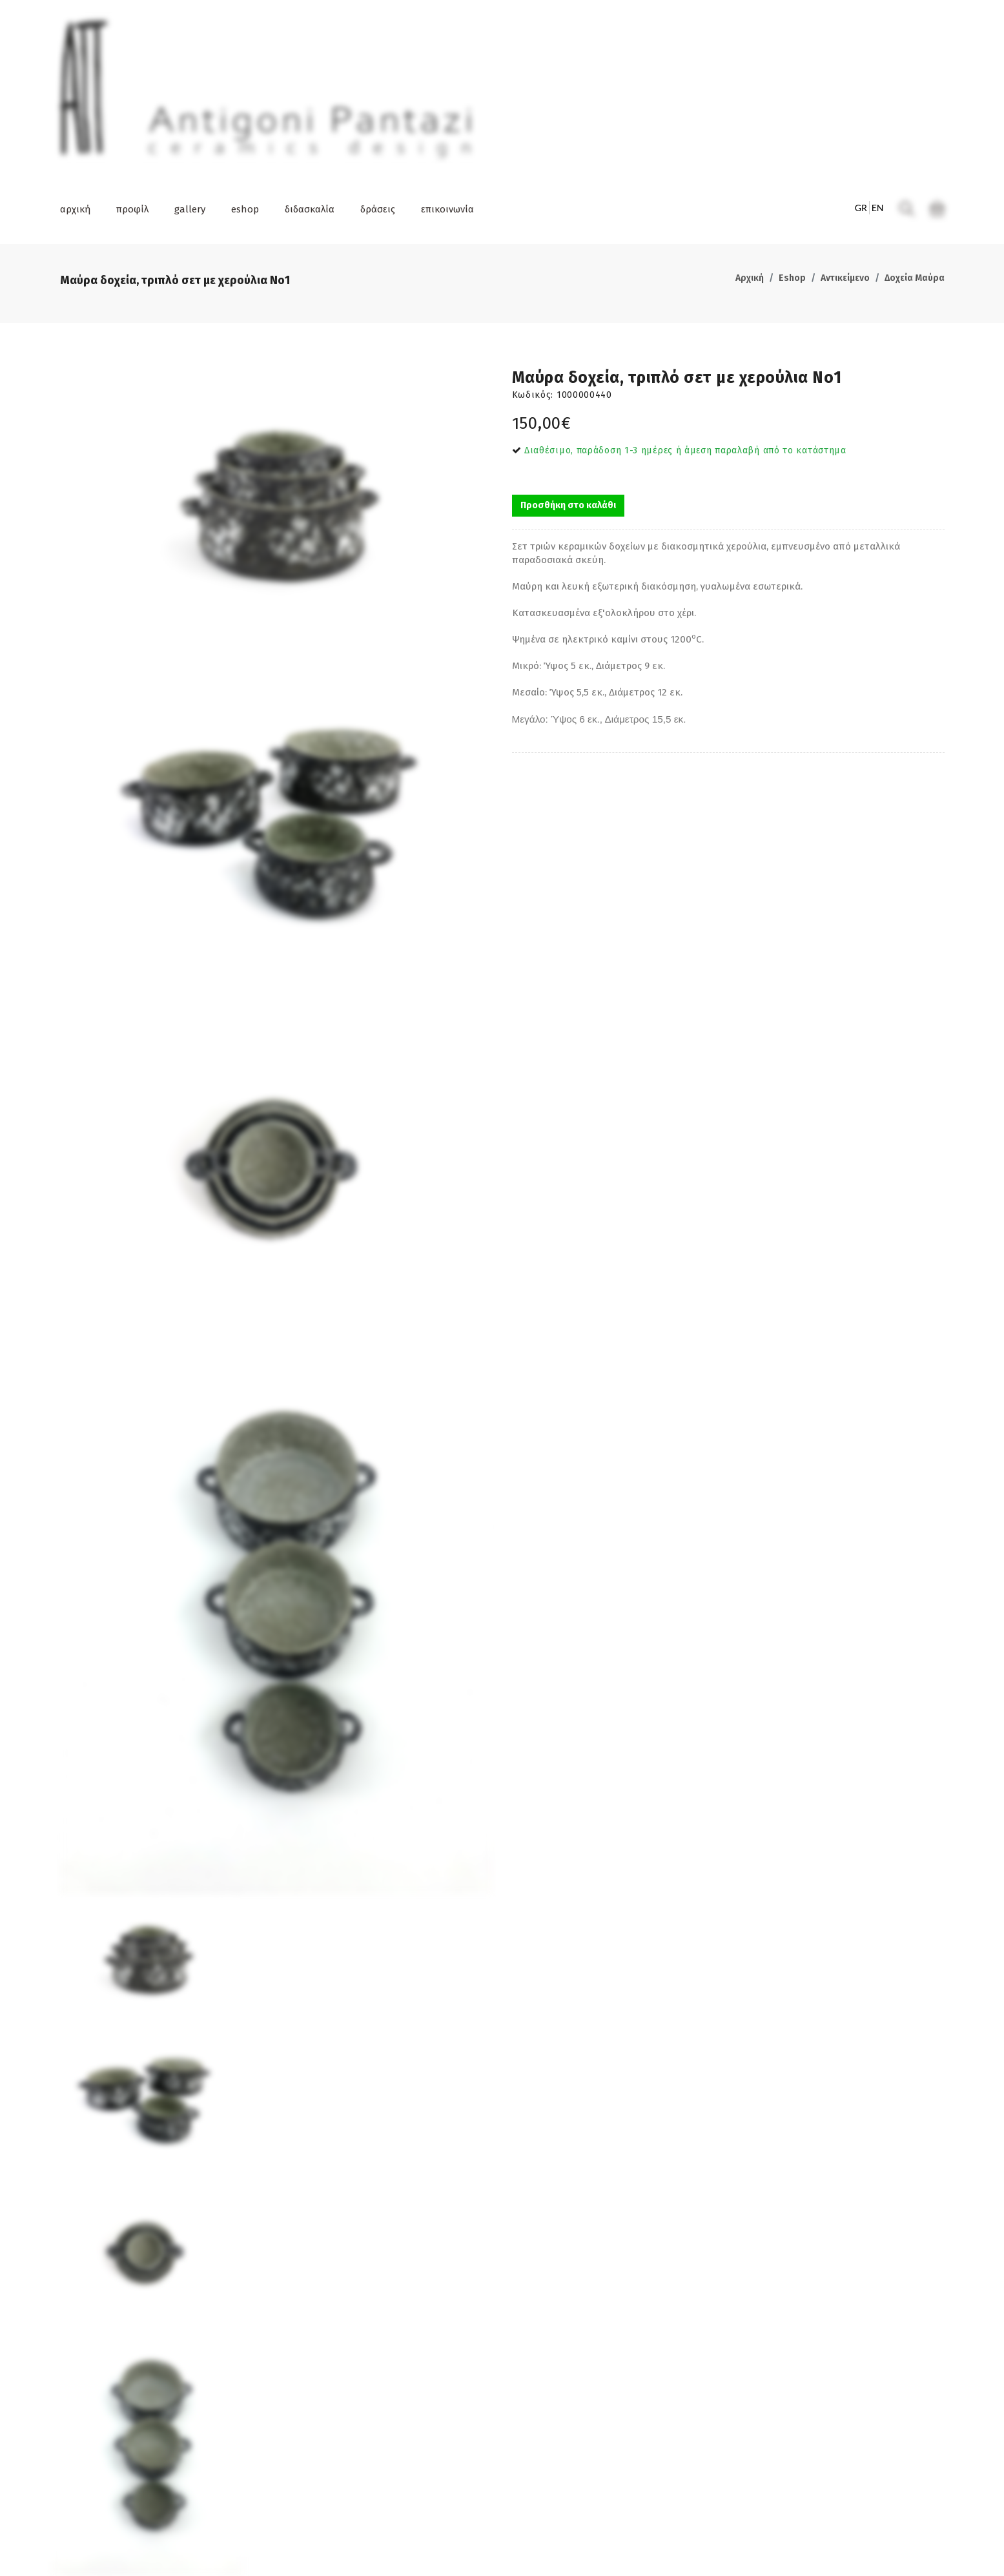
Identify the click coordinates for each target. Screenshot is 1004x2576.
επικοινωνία (447, 209)
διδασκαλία (309, 209)
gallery (189, 209)
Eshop (792, 278)
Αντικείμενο (845, 278)
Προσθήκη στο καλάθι (568, 505)
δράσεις (377, 209)
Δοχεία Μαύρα (915, 278)
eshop (245, 209)
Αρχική (749, 278)
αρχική (75, 209)
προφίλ (132, 209)
